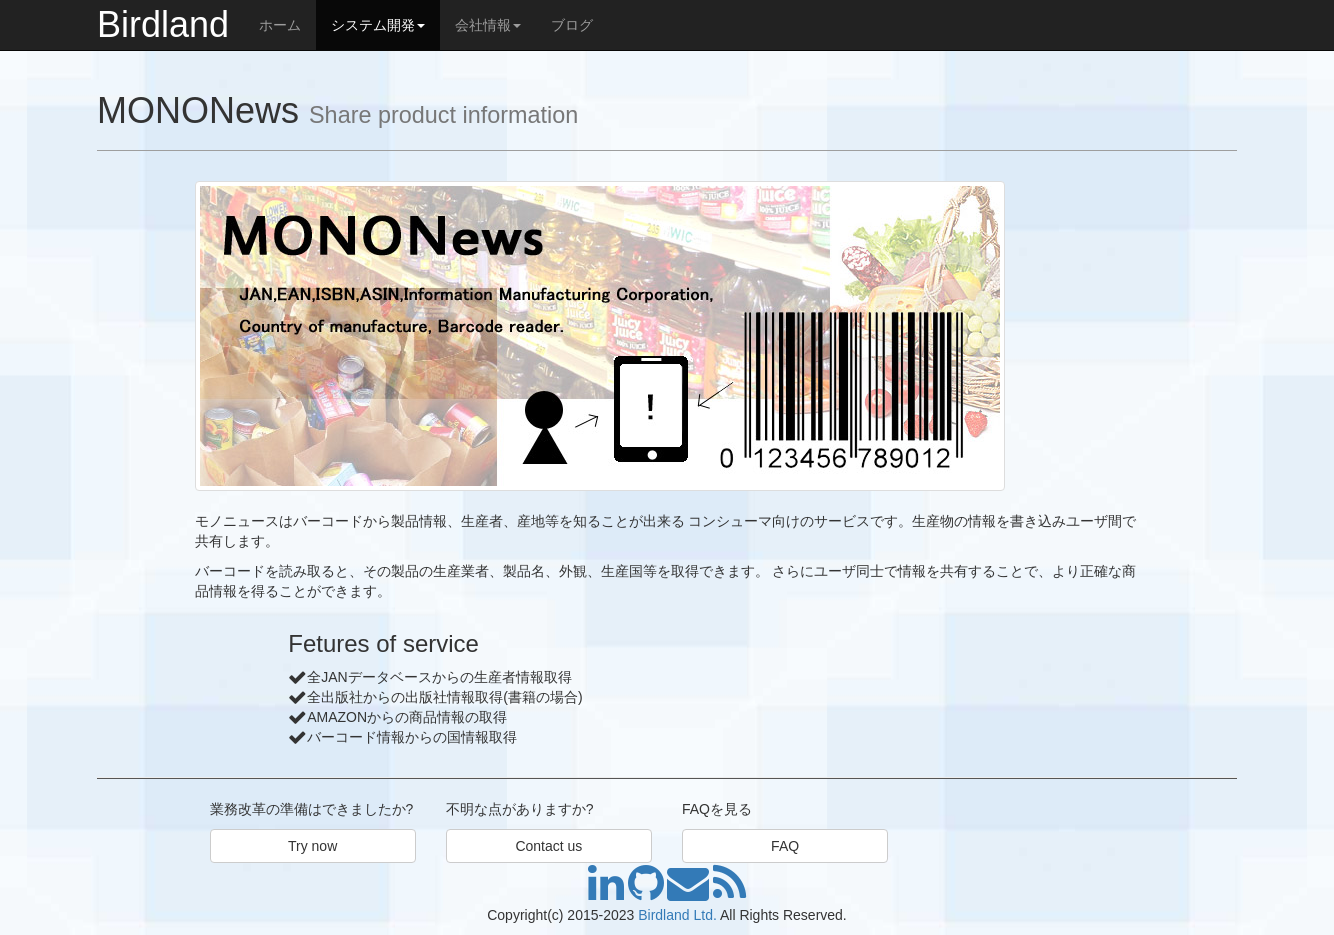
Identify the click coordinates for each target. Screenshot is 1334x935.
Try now (312, 846)
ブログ (572, 25)
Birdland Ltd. (677, 915)
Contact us (548, 846)
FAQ (785, 846)
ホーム (280, 25)
